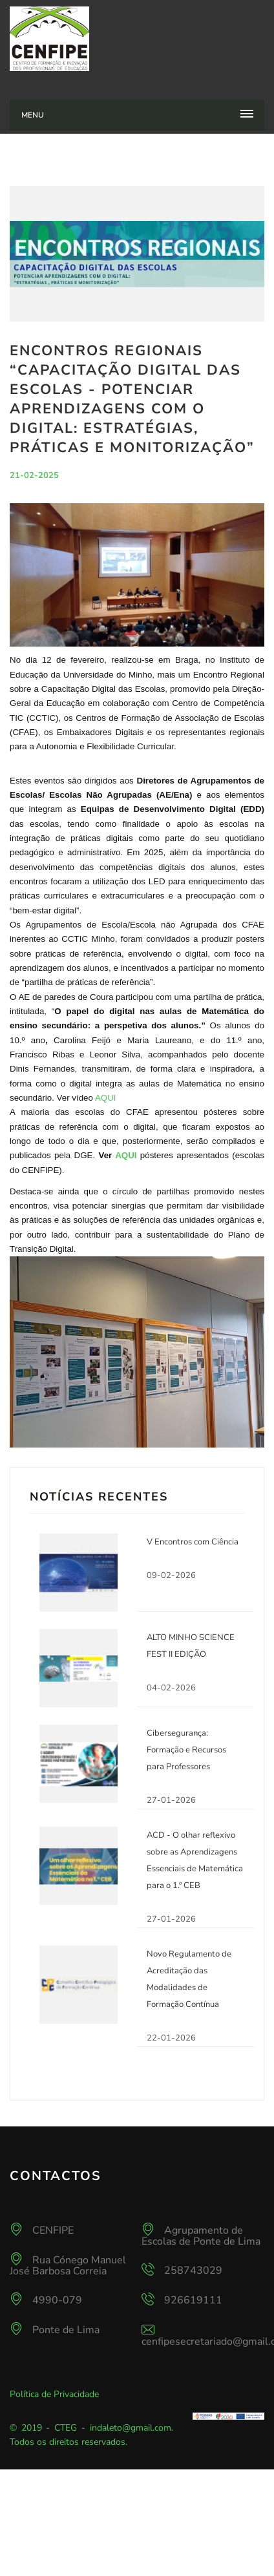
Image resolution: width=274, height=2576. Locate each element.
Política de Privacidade (54, 2394)
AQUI (105, 1098)
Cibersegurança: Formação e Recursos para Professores (186, 1749)
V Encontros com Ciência (192, 1542)
